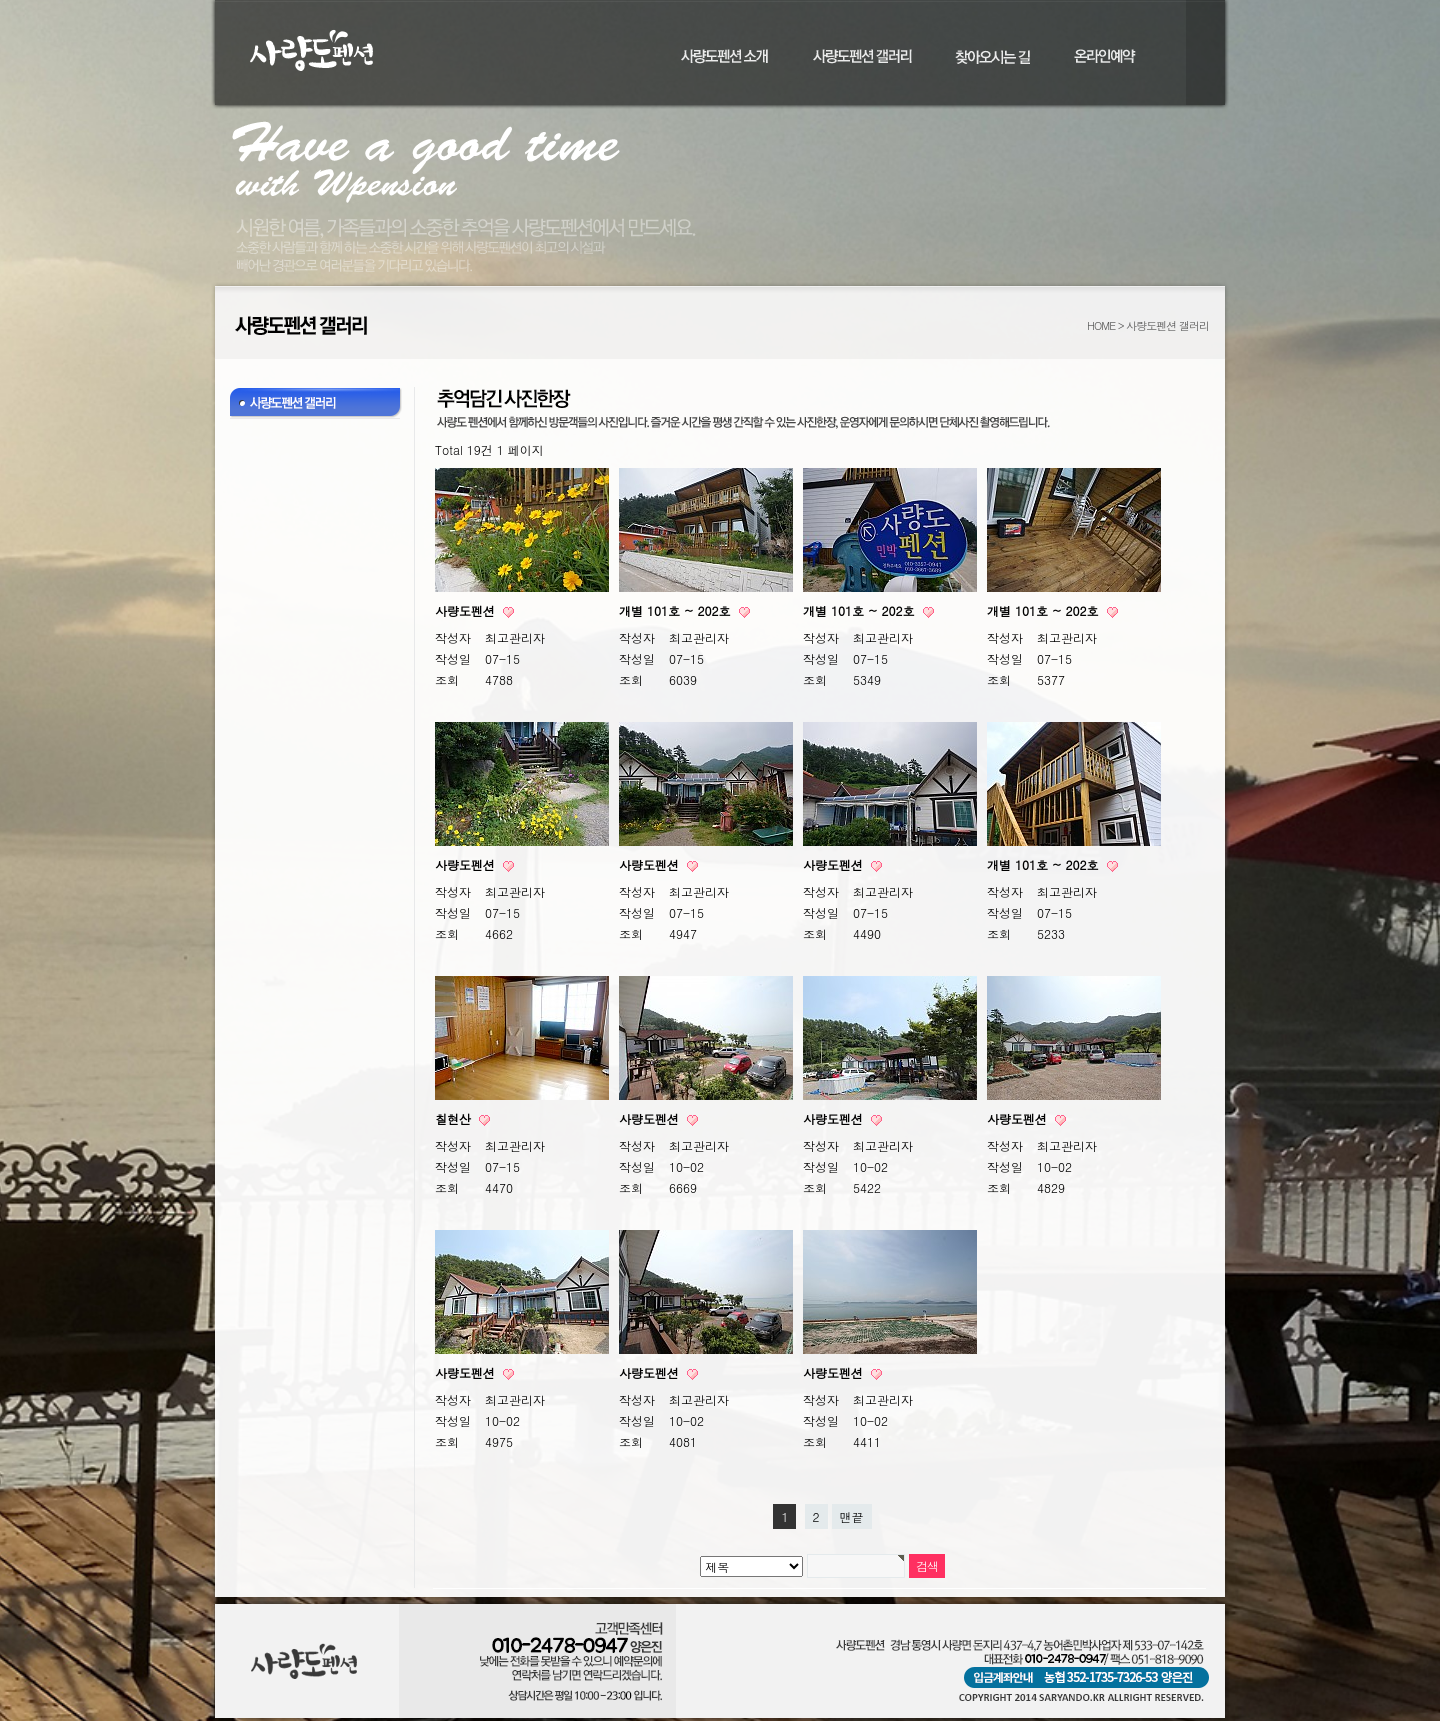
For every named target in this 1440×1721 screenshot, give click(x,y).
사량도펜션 (467, 610)
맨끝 (852, 1516)
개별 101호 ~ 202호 (677, 610)
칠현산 (455, 1118)
